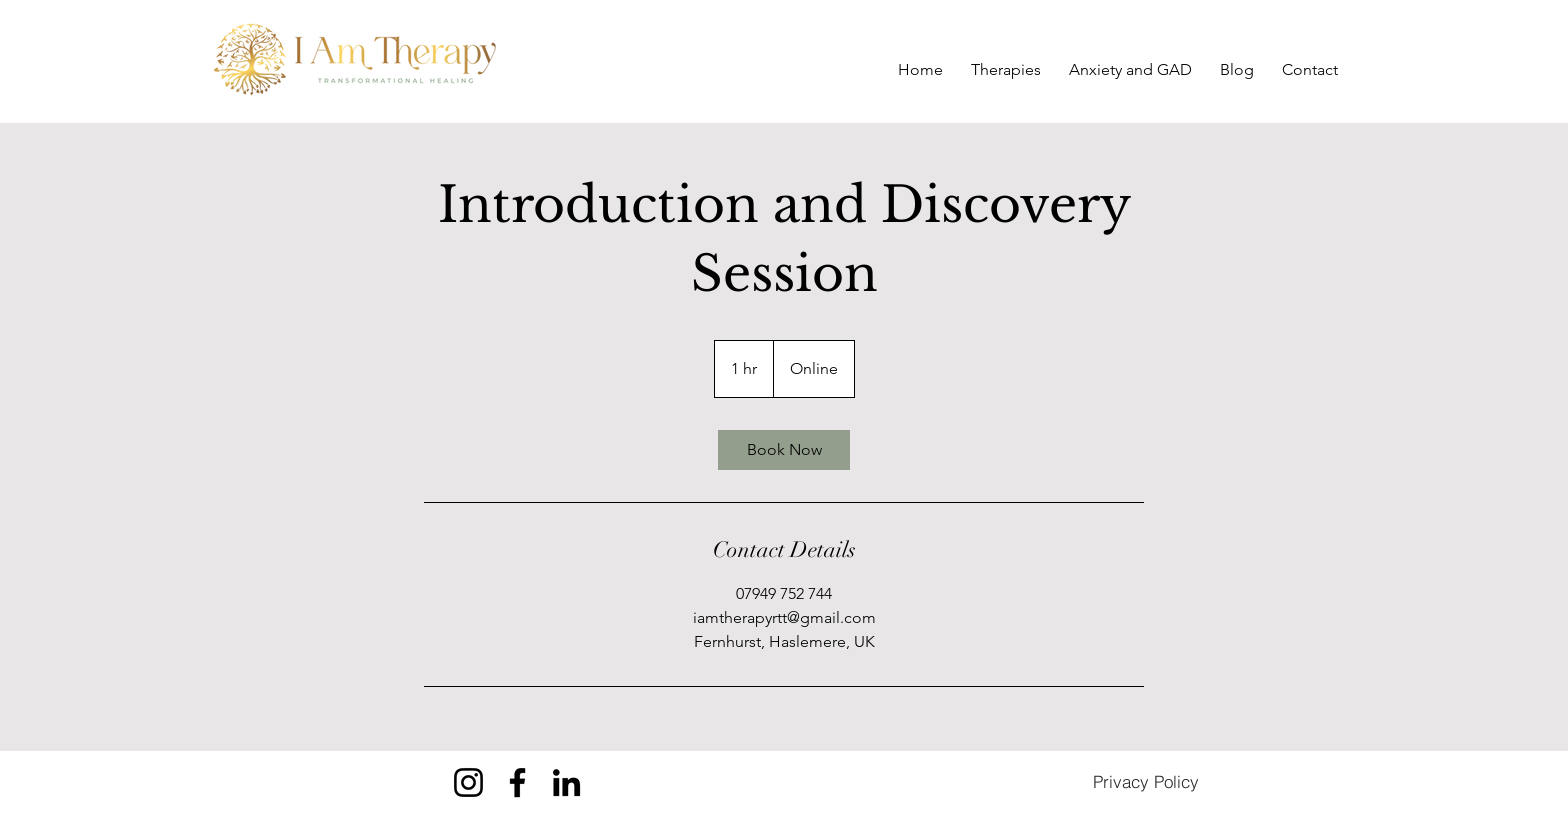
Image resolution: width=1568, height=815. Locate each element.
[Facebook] (517, 782)
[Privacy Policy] (1146, 782)
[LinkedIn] (566, 782)
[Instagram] (468, 782)
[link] (784, 450)
